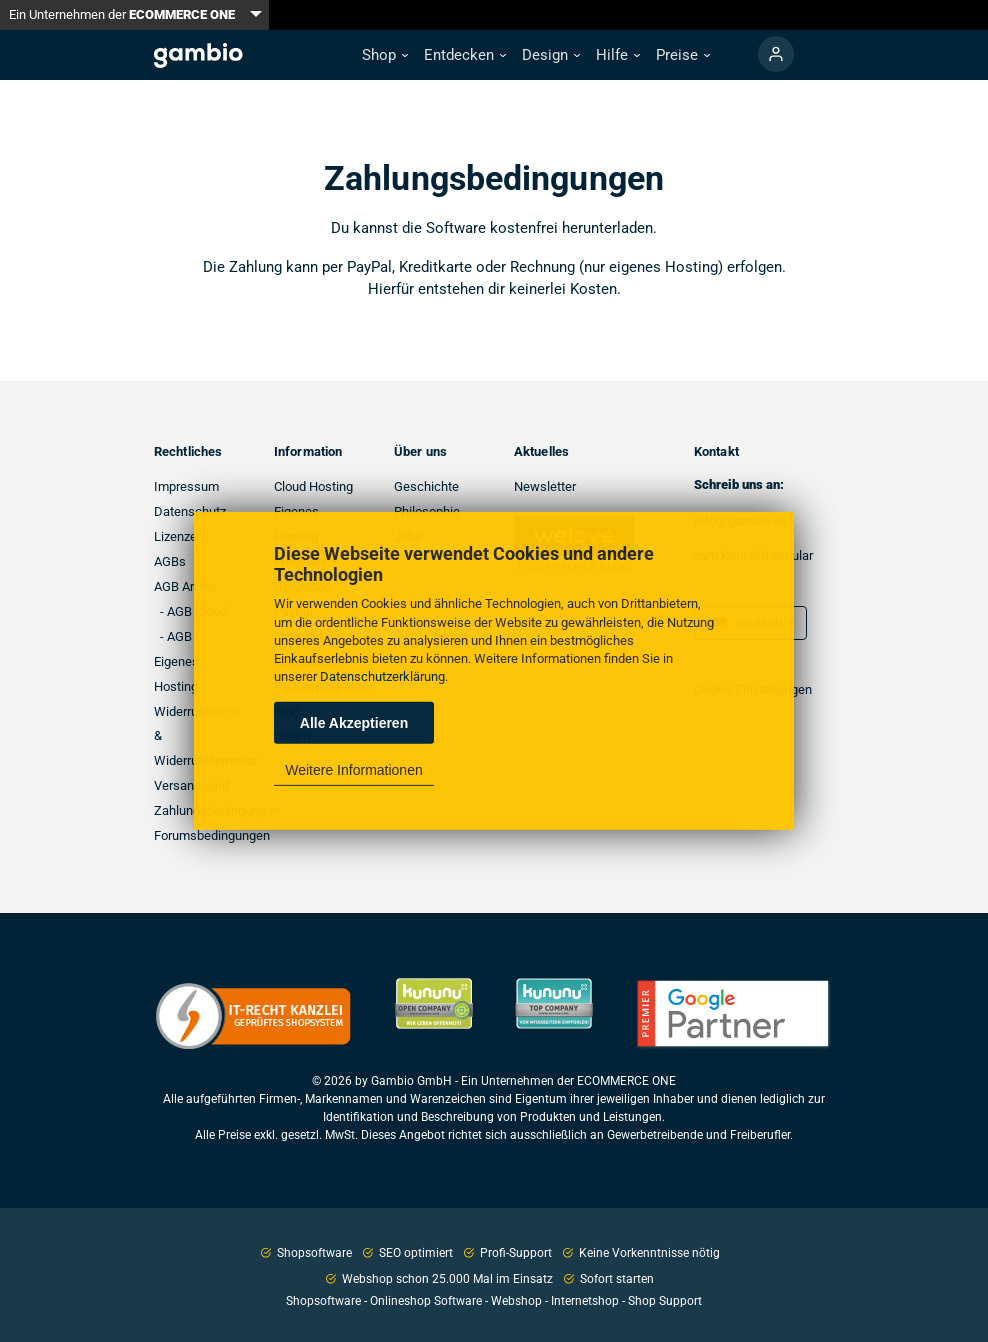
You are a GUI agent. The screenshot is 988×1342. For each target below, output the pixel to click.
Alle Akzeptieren (354, 723)
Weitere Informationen (353, 770)
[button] (385, 55)
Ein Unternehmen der (122, 14)
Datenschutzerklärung (382, 676)
